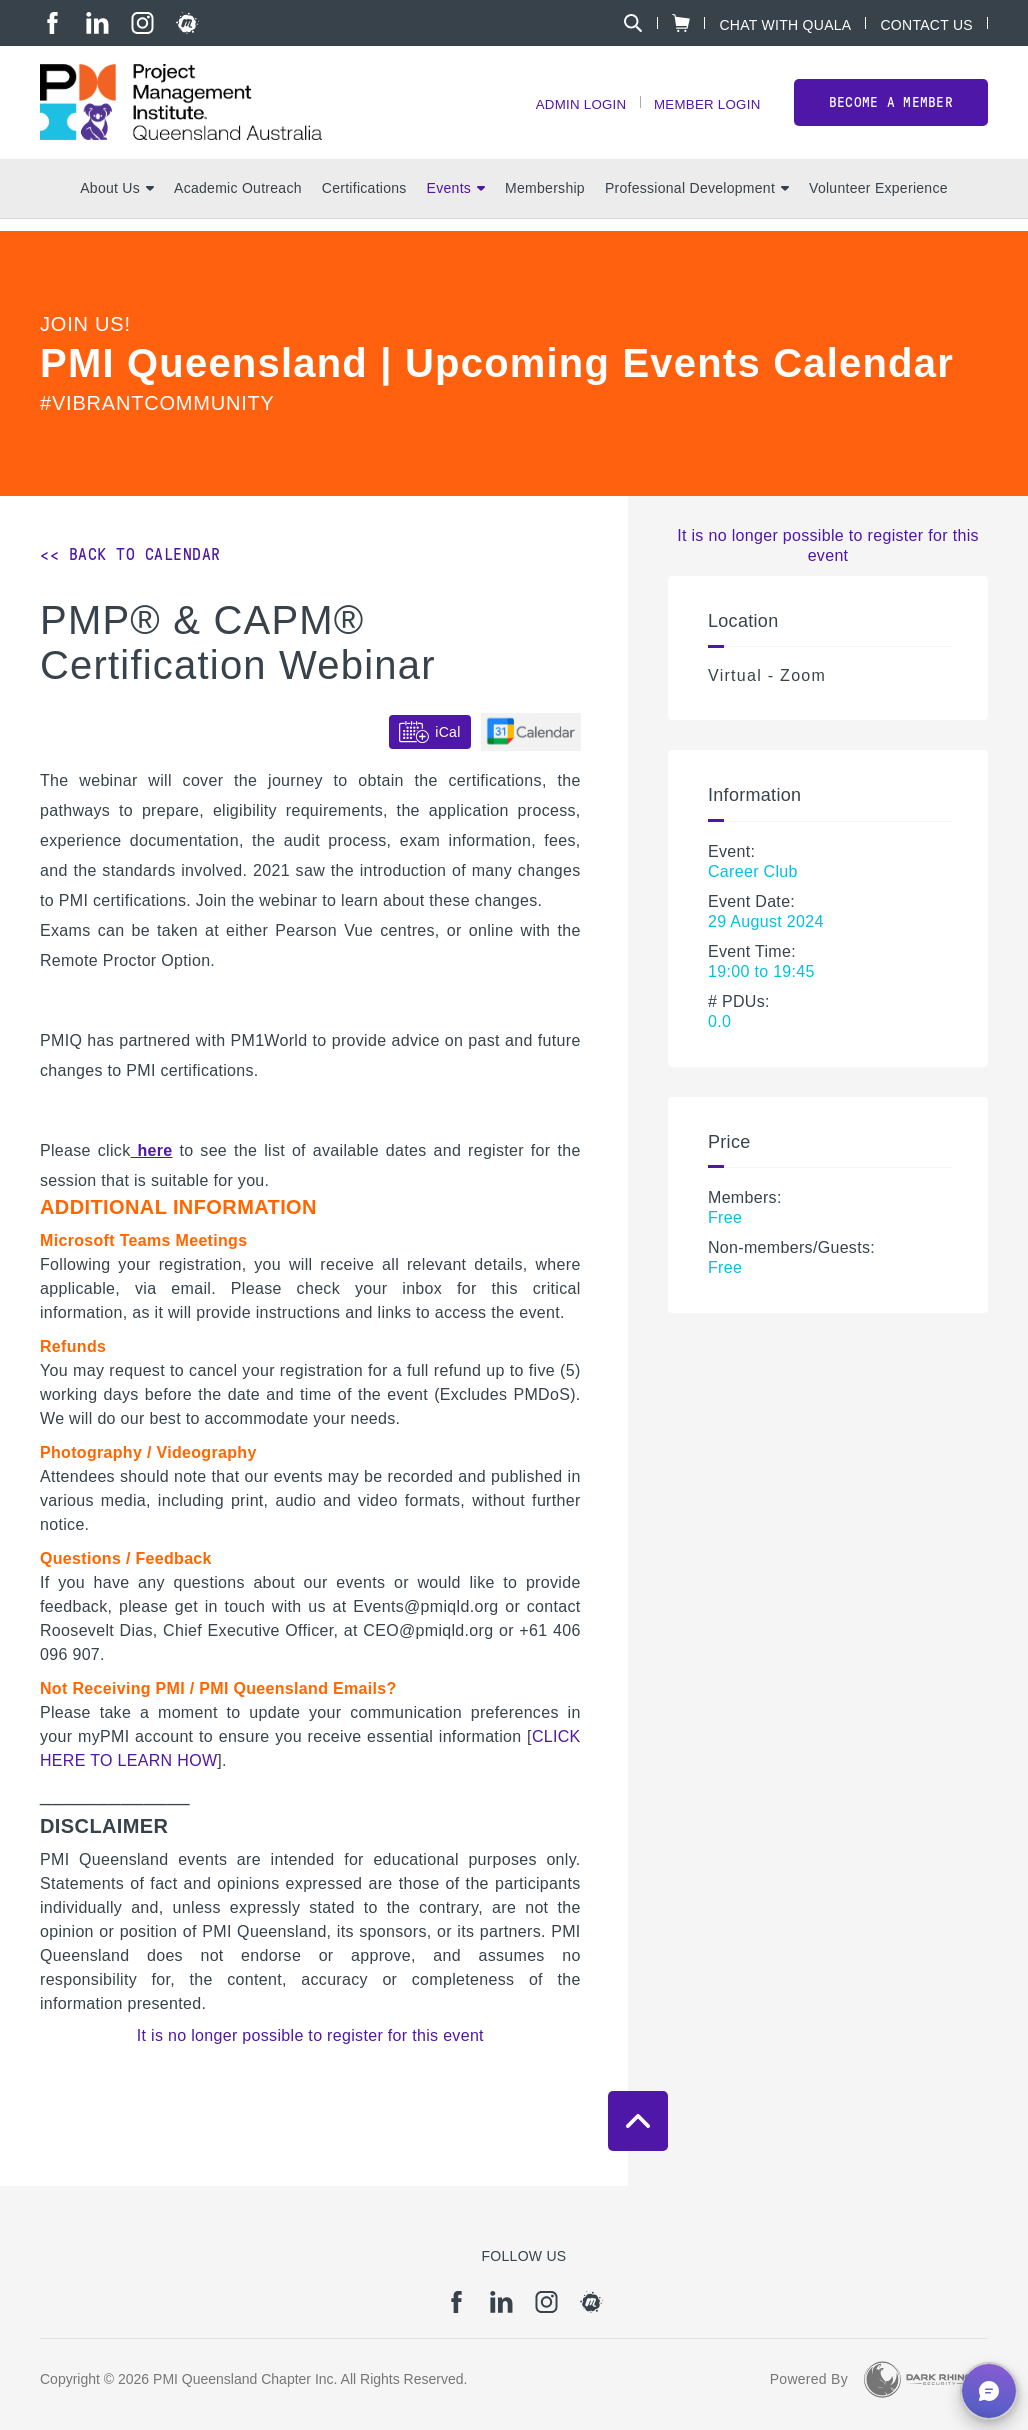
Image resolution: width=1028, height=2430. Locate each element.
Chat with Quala (785, 24)
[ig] (142, 23)
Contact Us (926, 24)
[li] (97, 23)
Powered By (809, 2379)
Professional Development (697, 201)
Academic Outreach (238, 201)
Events (456, 201)
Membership (545, 201)
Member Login (704, 110)
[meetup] (187, 23)
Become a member (891, 108)
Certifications (364, 201)
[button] (989, 2391)
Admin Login (571, 110)
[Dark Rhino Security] (918, 2379)
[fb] (52, 23)
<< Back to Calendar (130, 554)
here (151, 1150)
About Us (117, 201)
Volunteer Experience (878, 201)
